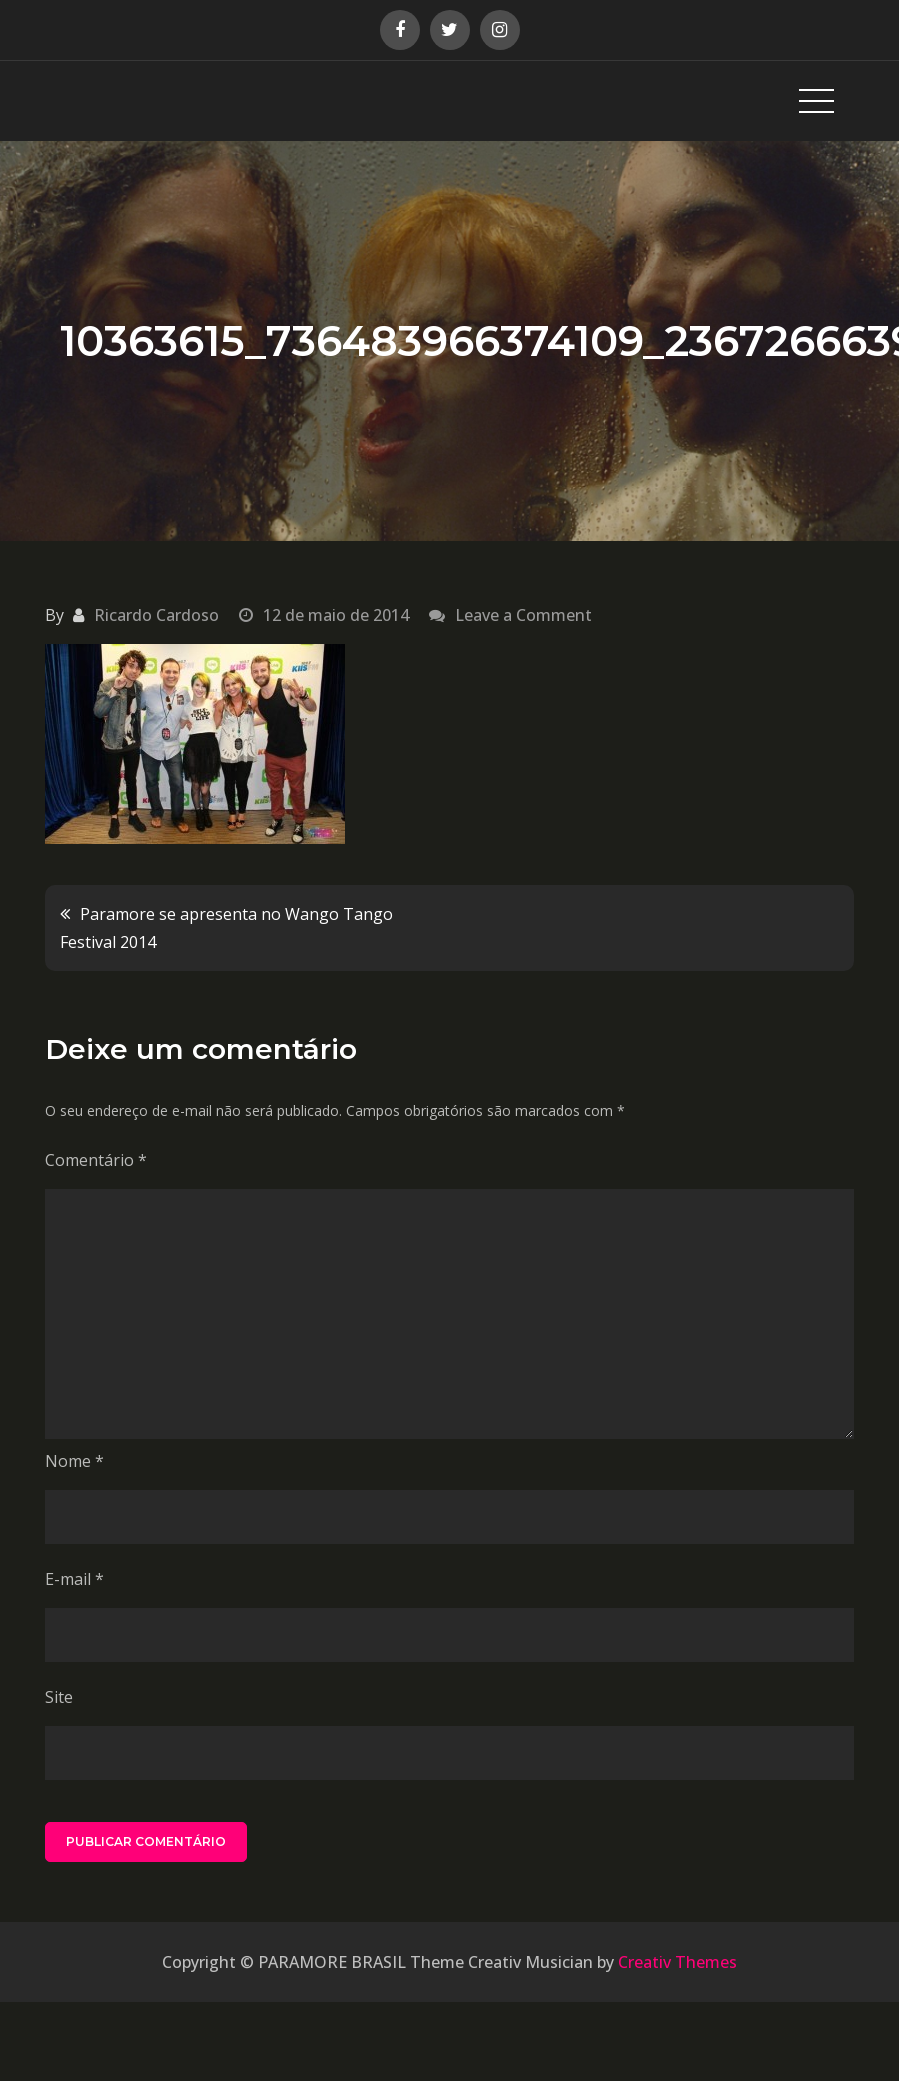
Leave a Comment (523, 615)
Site (59, 1697)
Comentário (96, 1160)
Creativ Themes (677, 1962)
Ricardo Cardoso (156, 615)
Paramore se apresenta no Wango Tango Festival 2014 (226, 928)
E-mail (74, 1579)
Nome (74, 1461)
